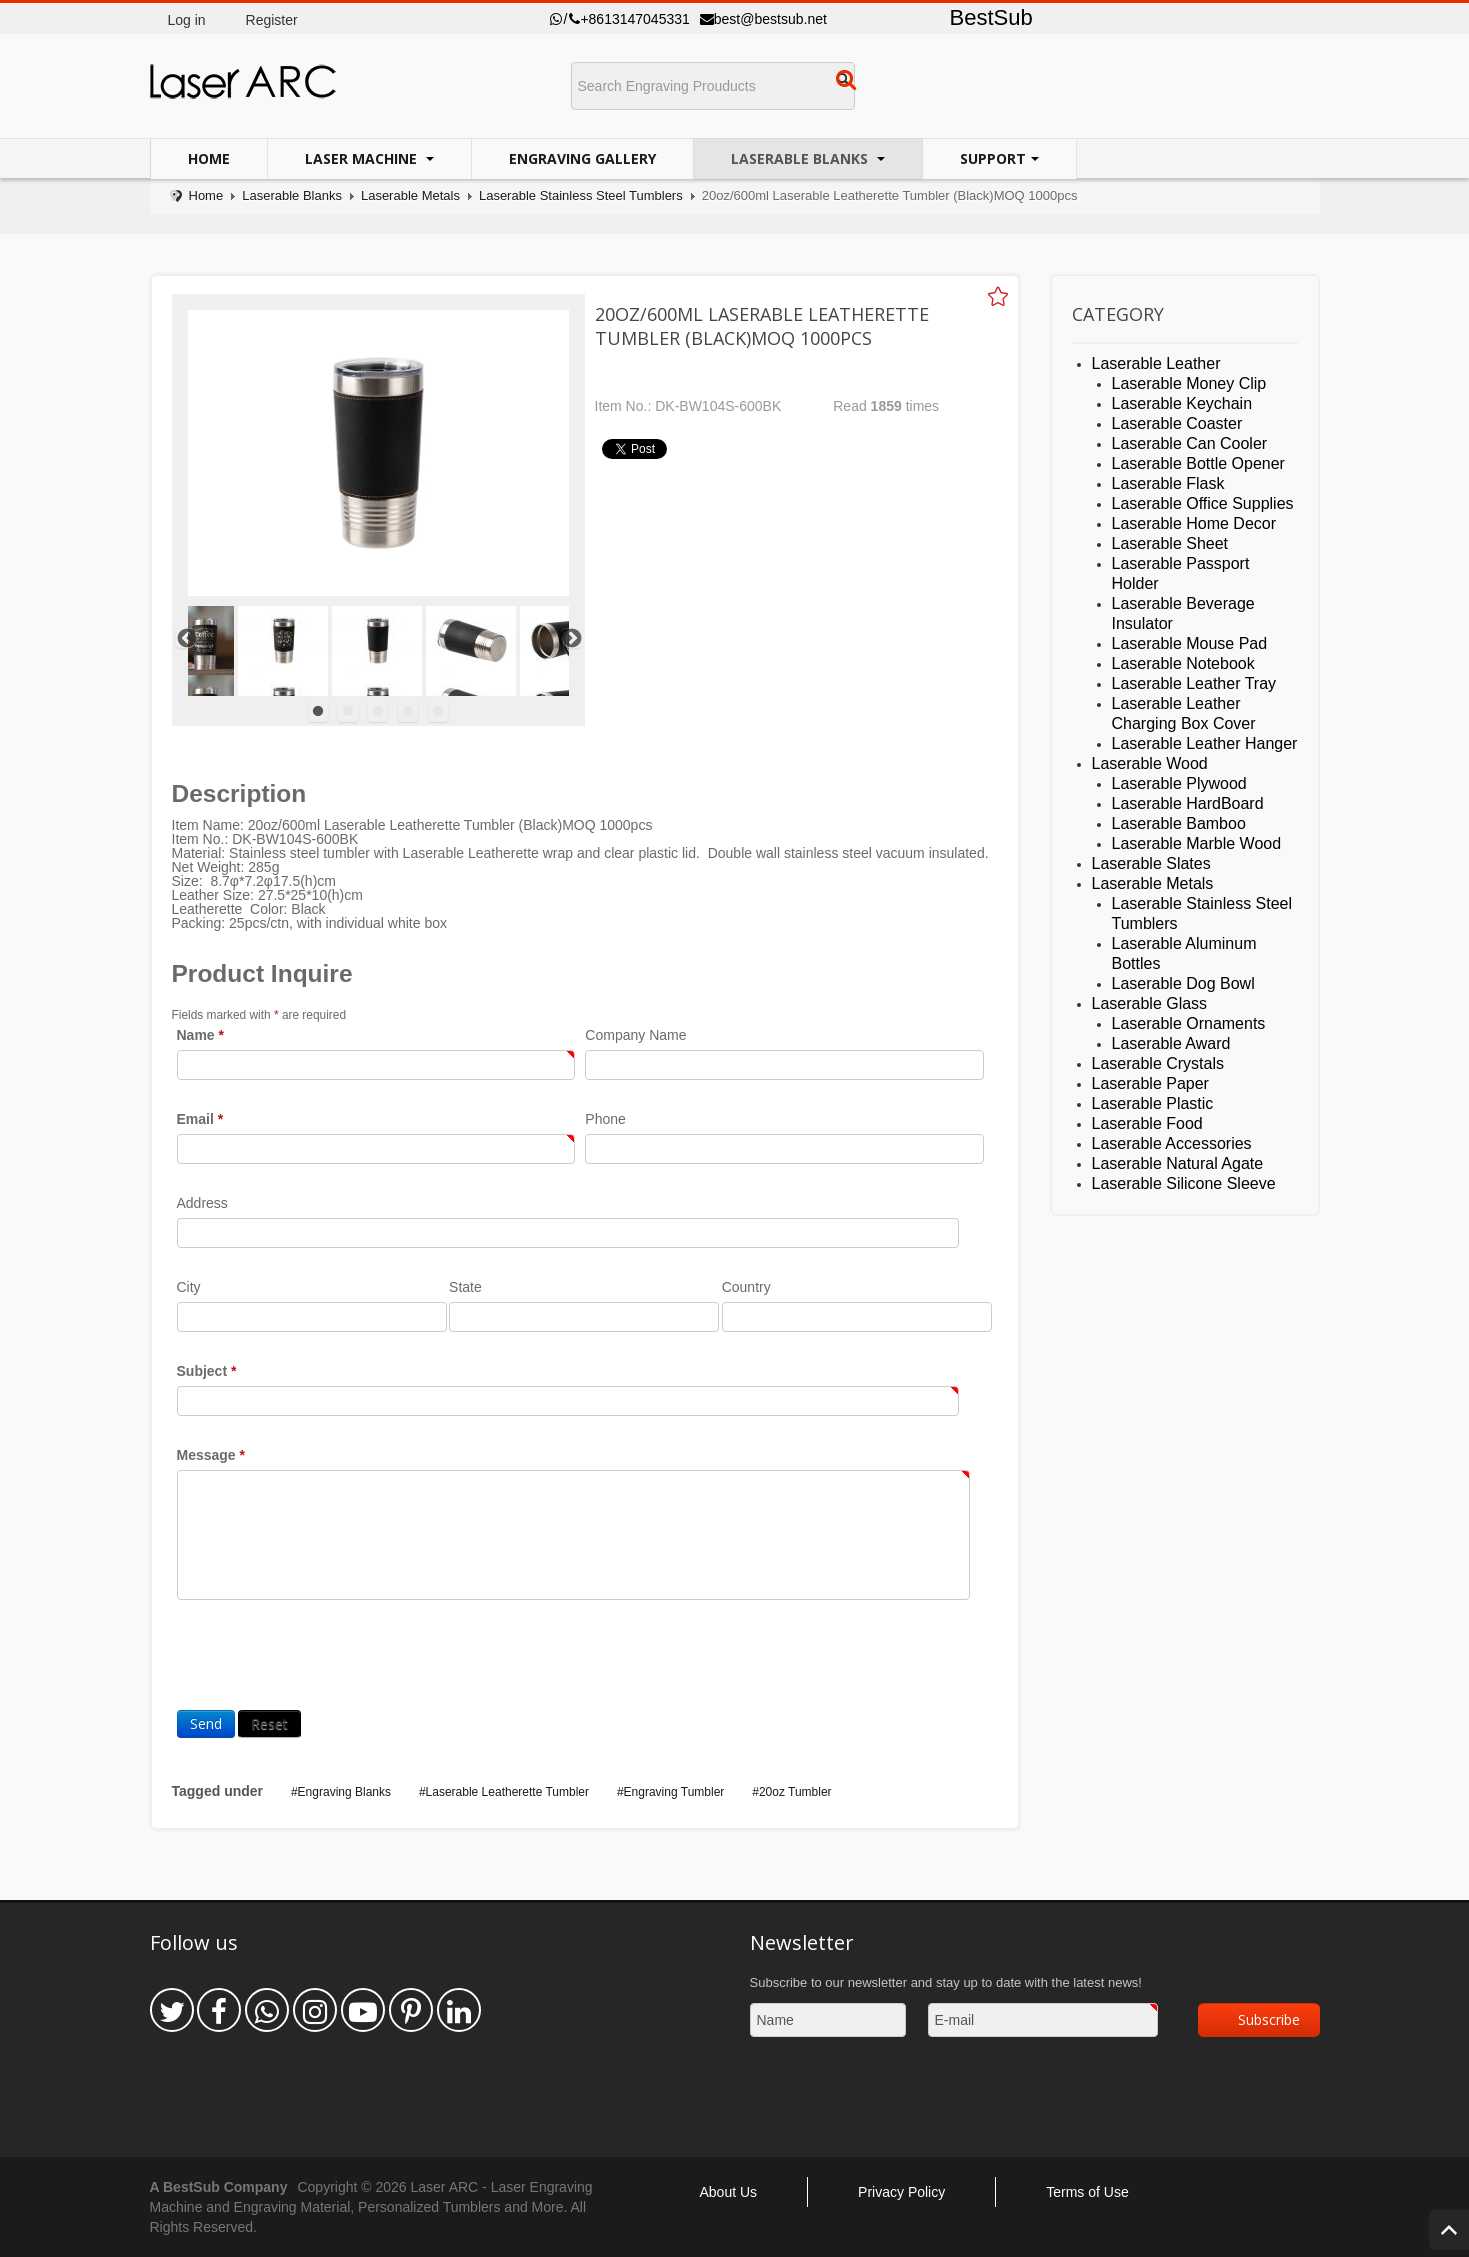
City (189, 1287)
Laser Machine (363, 158)
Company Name (635, 1035)
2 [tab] (348, 712)
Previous (186, 638)
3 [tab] (378, 712)
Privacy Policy (901, 2192)
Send (206, 1723)
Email (200, 1119)
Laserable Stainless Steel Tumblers (581, 195)
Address (202, 1203)
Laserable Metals (410, 195)
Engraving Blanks (344, 1792)
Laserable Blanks (801, 158)
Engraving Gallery (582, 158)
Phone (605, 1119)
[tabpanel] (377, 651)
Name (200, 1035)
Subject (207, 1371)
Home (209, 158)
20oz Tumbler (795, 1792)
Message (211, 1455)
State (465, 1287)
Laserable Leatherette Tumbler (507, 1792)
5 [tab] (438, 712)
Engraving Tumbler (674, 1792)
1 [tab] (318, 712)
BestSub (991, 17)
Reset (269, 1723)
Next (571, 638)
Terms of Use (1087, 2192)
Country (746, 1287)
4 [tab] (408, 712)
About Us (729, 2192)
